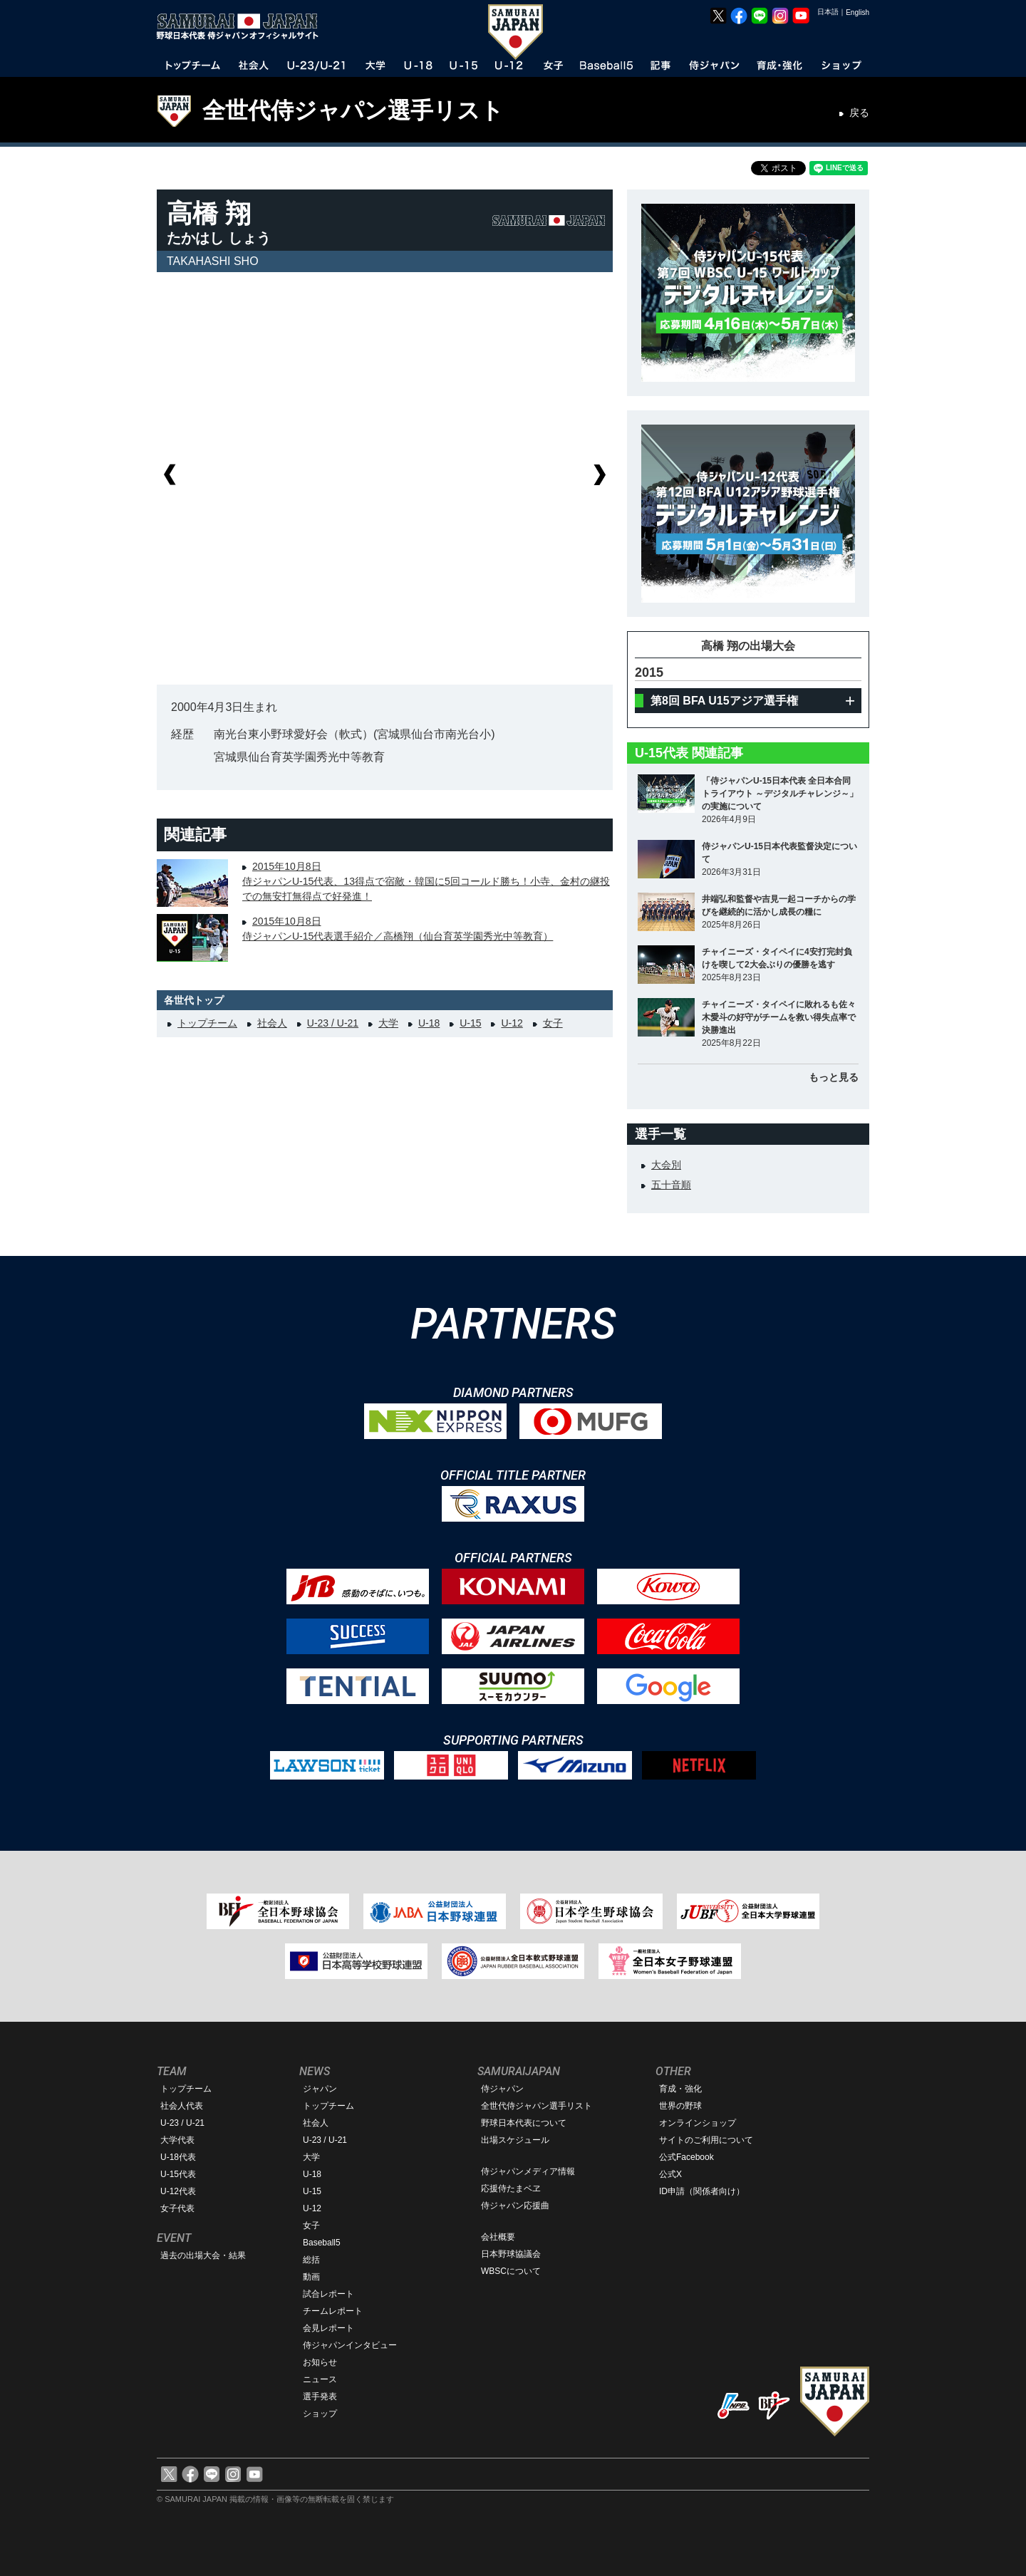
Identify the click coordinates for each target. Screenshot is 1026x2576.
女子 (553, 1023)
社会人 (272, 1023)
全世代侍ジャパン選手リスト (353, 110)
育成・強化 (680, 2089)
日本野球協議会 (511, 2254)
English (857, 12)
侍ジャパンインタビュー (350, 2345)
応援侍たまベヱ (511, 2188)
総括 (311, 2260)
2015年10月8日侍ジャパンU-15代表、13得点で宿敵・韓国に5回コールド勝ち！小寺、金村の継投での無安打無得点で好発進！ (426, 881)
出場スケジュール (515, 2140)
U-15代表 (178, 2174)
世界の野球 (680, 2106)
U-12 (511, 1023)
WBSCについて (511, 2271)
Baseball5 (322, 2243)
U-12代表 (178, 2191)
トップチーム (207, 1023)
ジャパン (320, 2089)
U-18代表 (178, 2157)
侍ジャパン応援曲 (515, 2206)
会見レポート (328, 2328)
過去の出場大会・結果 (203, 2255)
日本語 (828, 12)
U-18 (429, 1023)
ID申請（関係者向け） (702, 2191)
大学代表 (177, 2140)
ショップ (320, 2414)
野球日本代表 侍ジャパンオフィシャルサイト (242, 26)
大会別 (666, 1164)
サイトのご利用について (706, 2140)
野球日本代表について (523, 2123)
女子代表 (177, 2208)
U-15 (470, 1023)
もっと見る (834, 1077)
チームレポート (333, 2311)
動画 (311, 2277)
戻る (859, 112)
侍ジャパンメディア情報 (528, 2171)
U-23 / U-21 (332, 1023)
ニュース (320, 2379)
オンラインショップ (697, 2123)
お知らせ (320, 2362)
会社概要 (498, 2237)
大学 (388, 1023)
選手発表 (320, 2396)
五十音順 (671, 1184)
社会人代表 (181, 2106)
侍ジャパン (502, 2089)
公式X (670, 2174)
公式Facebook (686, 2157)
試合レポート (328, 2294)
